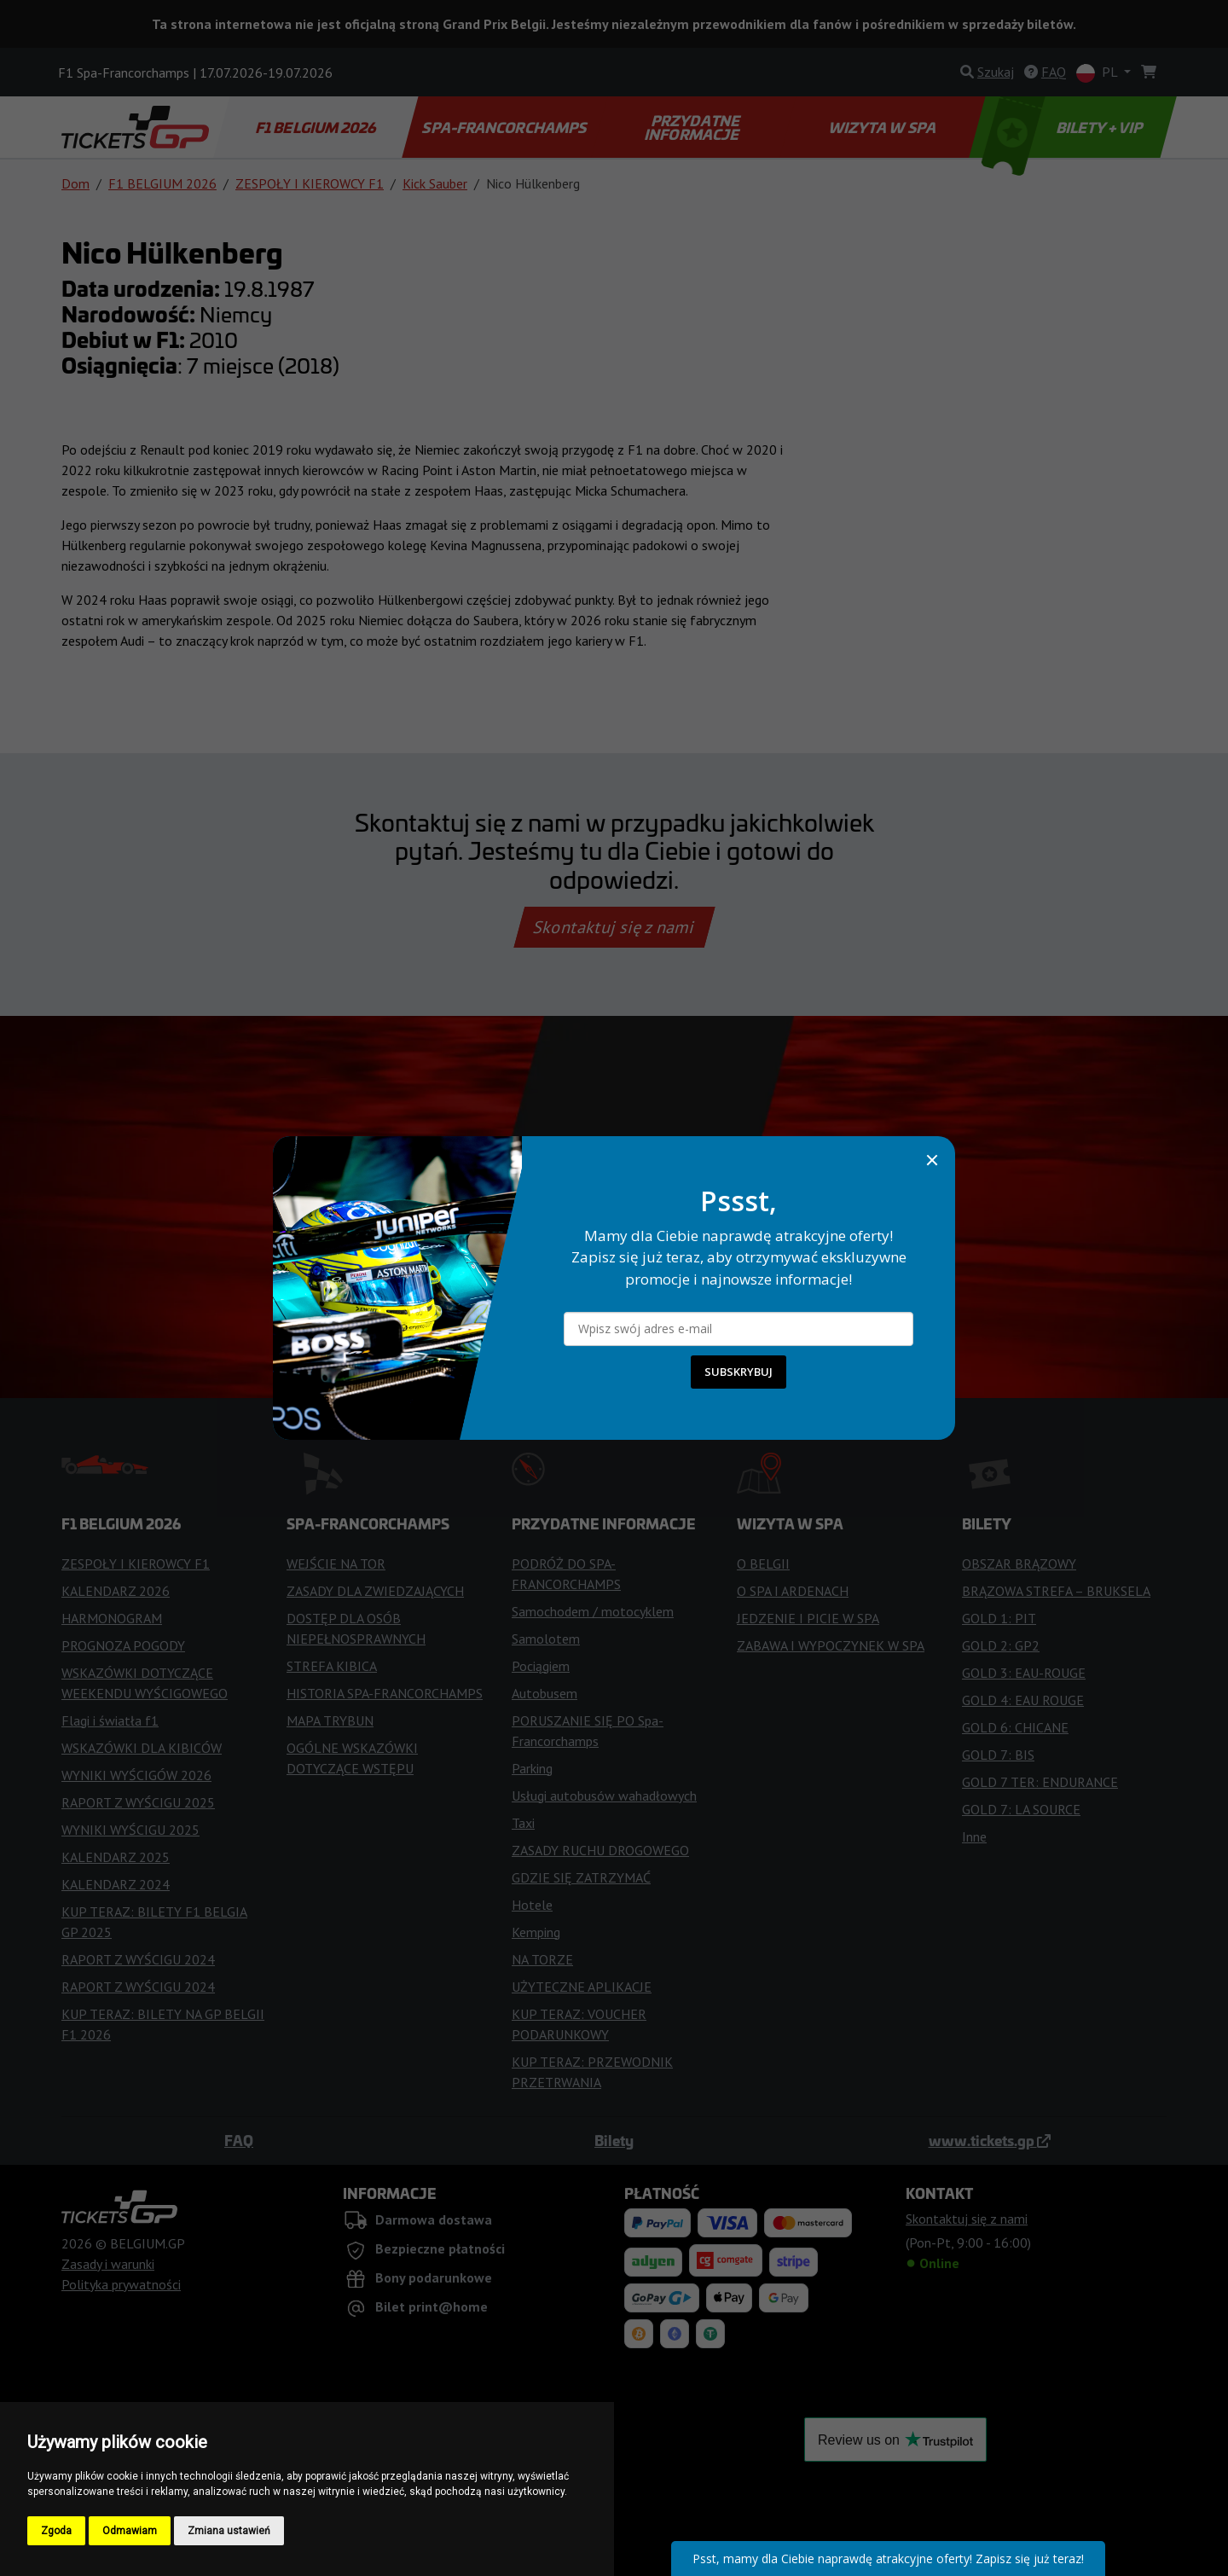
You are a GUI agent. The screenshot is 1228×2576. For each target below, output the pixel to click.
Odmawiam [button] (129, 2531)
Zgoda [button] (56, 2531)
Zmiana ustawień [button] (229, 2531)
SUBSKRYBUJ (738, 1371)
